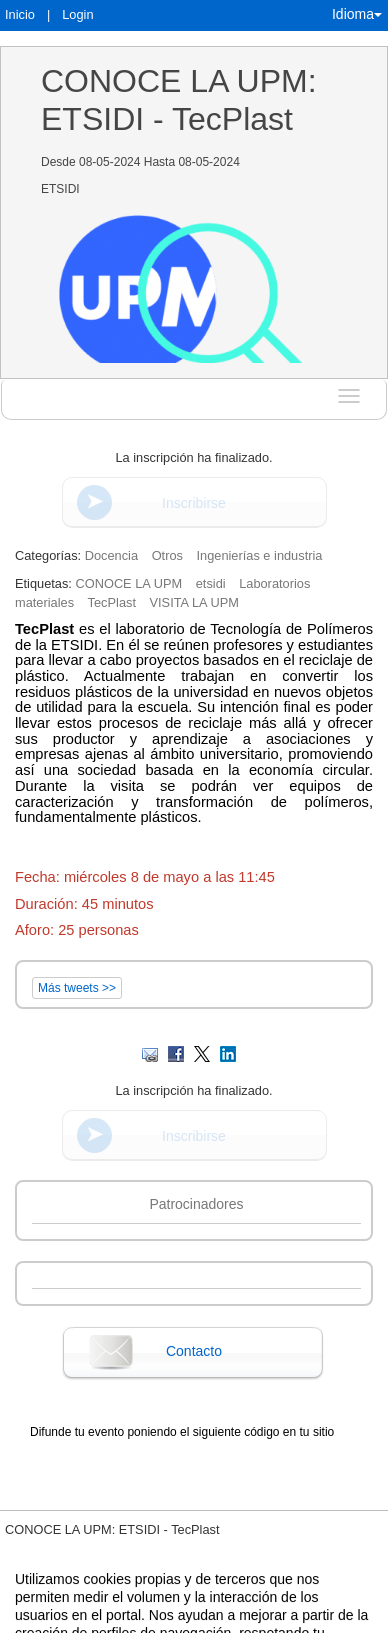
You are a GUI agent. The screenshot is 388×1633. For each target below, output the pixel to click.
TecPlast (112, 602)
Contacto (194, 1351)
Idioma (357, 14)
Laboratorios (274, 583)
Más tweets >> (77, 988)
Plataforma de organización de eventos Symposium (243, 1590)
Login (77, 14)
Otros (167, 555)
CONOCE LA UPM (128, 583)
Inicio (20, 14)
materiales (44, 602)
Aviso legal (25, 1590)
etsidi (211, 583)
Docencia (111, 555)
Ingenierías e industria (260, 555)
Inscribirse (194, 503)
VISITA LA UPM (194, 602)
